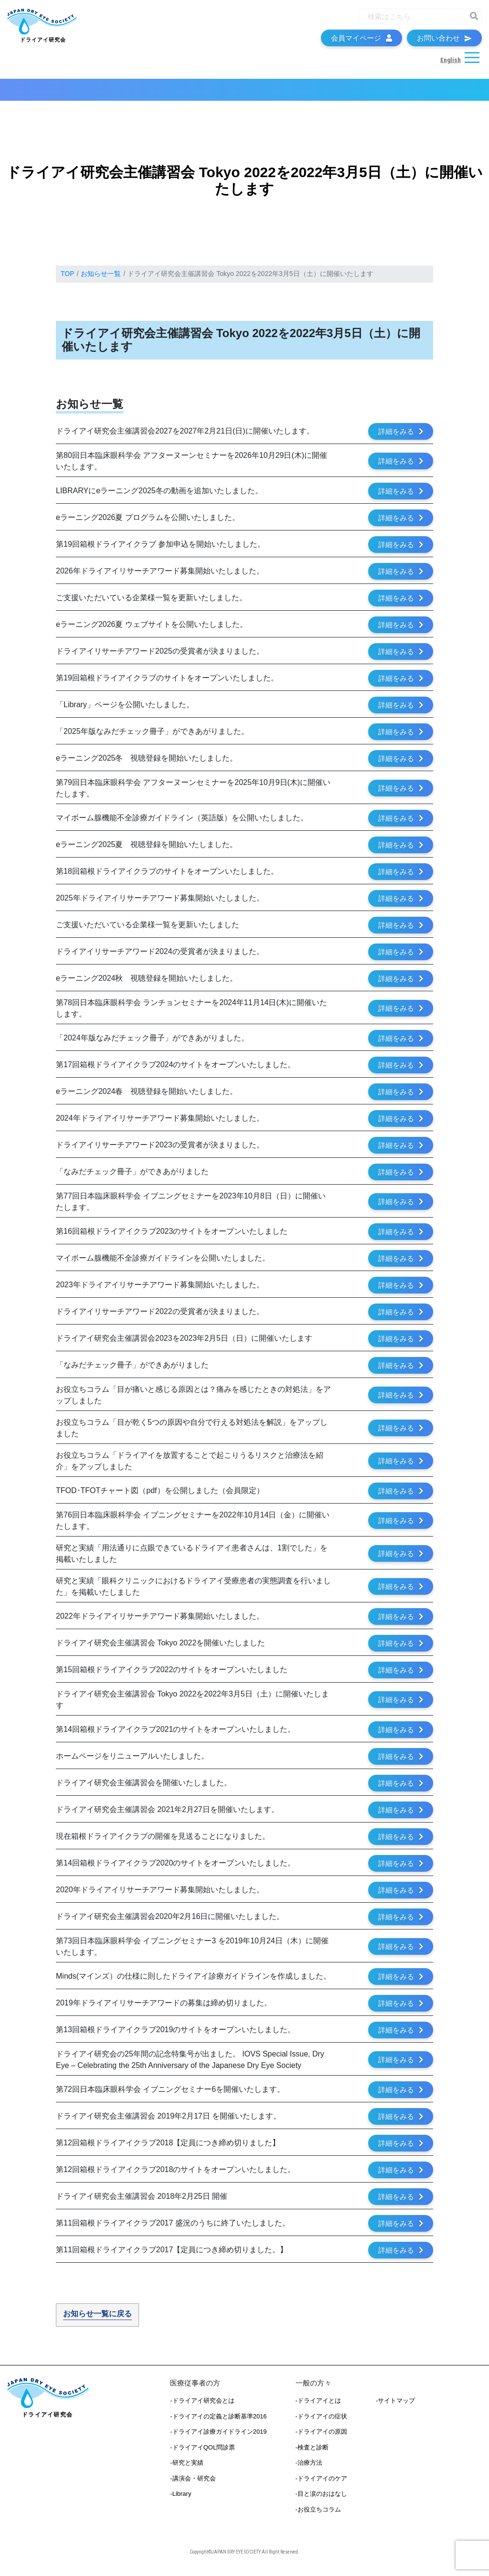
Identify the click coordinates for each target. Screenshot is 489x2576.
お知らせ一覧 (101, 280)
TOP (67, 280)
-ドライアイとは (318, 2406)
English (450, 63)
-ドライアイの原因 (321, 2437)
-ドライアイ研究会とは (202, 2406)
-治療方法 (309, 2468)
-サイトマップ (395, 2406)
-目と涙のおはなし (321, 2499)
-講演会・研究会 (192, 2484)
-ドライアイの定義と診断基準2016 (218, 2422)
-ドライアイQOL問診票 (202, 2453)
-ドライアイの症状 (321, 2422)
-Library (180, 2499)
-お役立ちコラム (318, 2515)
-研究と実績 (186, 2468)
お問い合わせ (444, 41)
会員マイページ (361, 41)
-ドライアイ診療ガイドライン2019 (218, 2437)
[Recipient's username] (412, 19)
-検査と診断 (312, 2453)
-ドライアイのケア (321, 2484)
